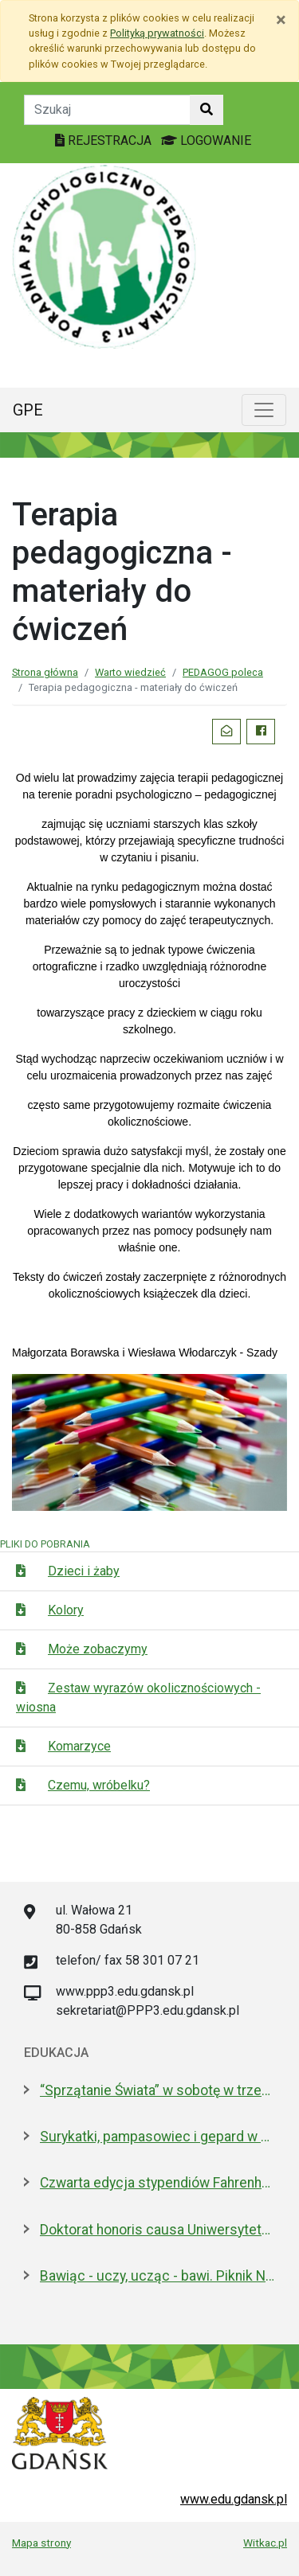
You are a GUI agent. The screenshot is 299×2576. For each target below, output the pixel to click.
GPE (28, 410)
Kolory (66, 1610)
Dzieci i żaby (84, 1571)
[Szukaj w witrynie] (206, 110)
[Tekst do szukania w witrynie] (107, 110)
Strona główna (45, 672)
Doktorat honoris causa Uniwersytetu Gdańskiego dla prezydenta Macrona (157, 2230)
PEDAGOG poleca (223, 672)
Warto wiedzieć (130, 672)
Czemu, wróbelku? (99, 1785)
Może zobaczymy (98, 1649)
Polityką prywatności (157, 33)
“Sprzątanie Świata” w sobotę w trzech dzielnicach (157, 2090)
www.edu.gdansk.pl (233, 2499)
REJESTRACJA (105, 140)
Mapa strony (41, 2542)
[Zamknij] (281, 19)
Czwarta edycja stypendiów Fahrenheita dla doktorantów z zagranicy (157, 2183)
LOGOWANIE (206, 140)
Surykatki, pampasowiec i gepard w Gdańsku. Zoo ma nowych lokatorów (157, 2137)
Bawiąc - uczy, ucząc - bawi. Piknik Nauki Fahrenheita (157, 2276)
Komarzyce (79, 1746)
